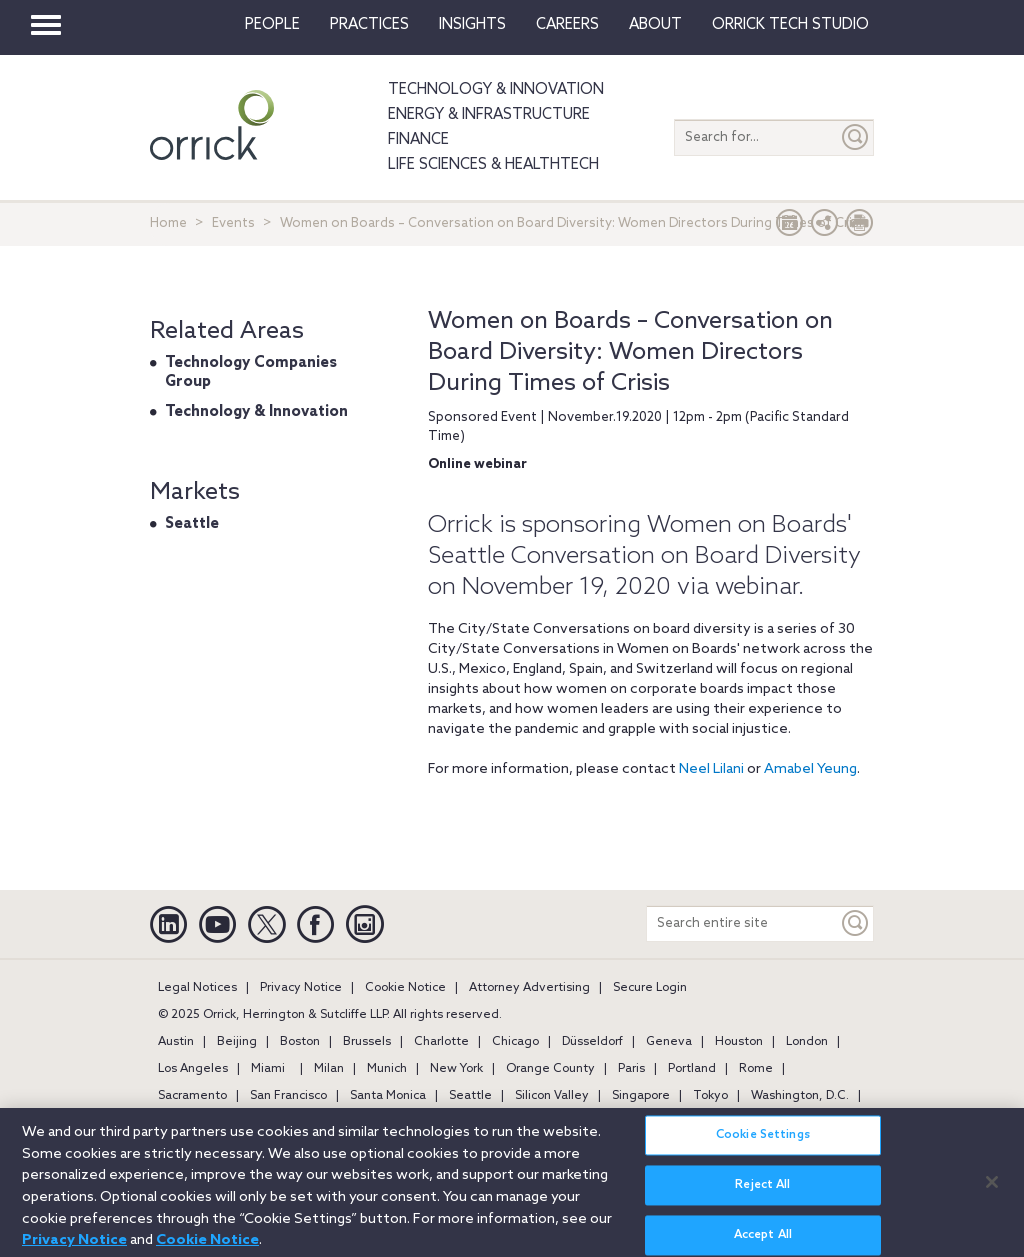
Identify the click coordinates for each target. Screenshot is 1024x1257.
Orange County (550, 1069)
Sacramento (192, 1096)
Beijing (237, 1042)
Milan (329, 1069)
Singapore (641, 1096)
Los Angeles (193, 1069)
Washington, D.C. (800, 1096)
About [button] (655, 25)
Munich (387, 1069)
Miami (268, 1069)
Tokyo (710, 1096)
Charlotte (441, 1042)
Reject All (762, 1194)
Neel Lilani (711, 769)
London (807, 1042)
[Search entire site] (742, 923)
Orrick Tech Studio (790, 25)
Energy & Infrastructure (489, 115)
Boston (300, 1042)
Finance (418, 140)
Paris (631, 1069)
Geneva (669, 1042)
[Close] (992, 1190)
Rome (756, 1069)
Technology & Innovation (496, 90)
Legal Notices (197, 988)
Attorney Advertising (529, 988)
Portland (692, 1069)
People (272, 25)
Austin (176, 1042)
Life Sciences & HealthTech (493, 165)
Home (168, 223)
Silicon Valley (552, 1096)
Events (233, 223)
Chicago (515, 1042)
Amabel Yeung (810, 769)
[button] (825, 227)
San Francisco (288, 1096)
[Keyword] (856, 923)
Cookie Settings (763, 1144)
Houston (739, 1042)
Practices (369, 25)
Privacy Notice (301, 988)
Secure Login (650, 988)
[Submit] (856, 137)
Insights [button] (472, 25)
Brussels (367, 1042)
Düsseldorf (592, 1042)
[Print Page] (860, 227)
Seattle (192, 524)
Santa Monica (388, 1096)
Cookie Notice (405, 988)
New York (456, 1069)
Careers (567, 25)
